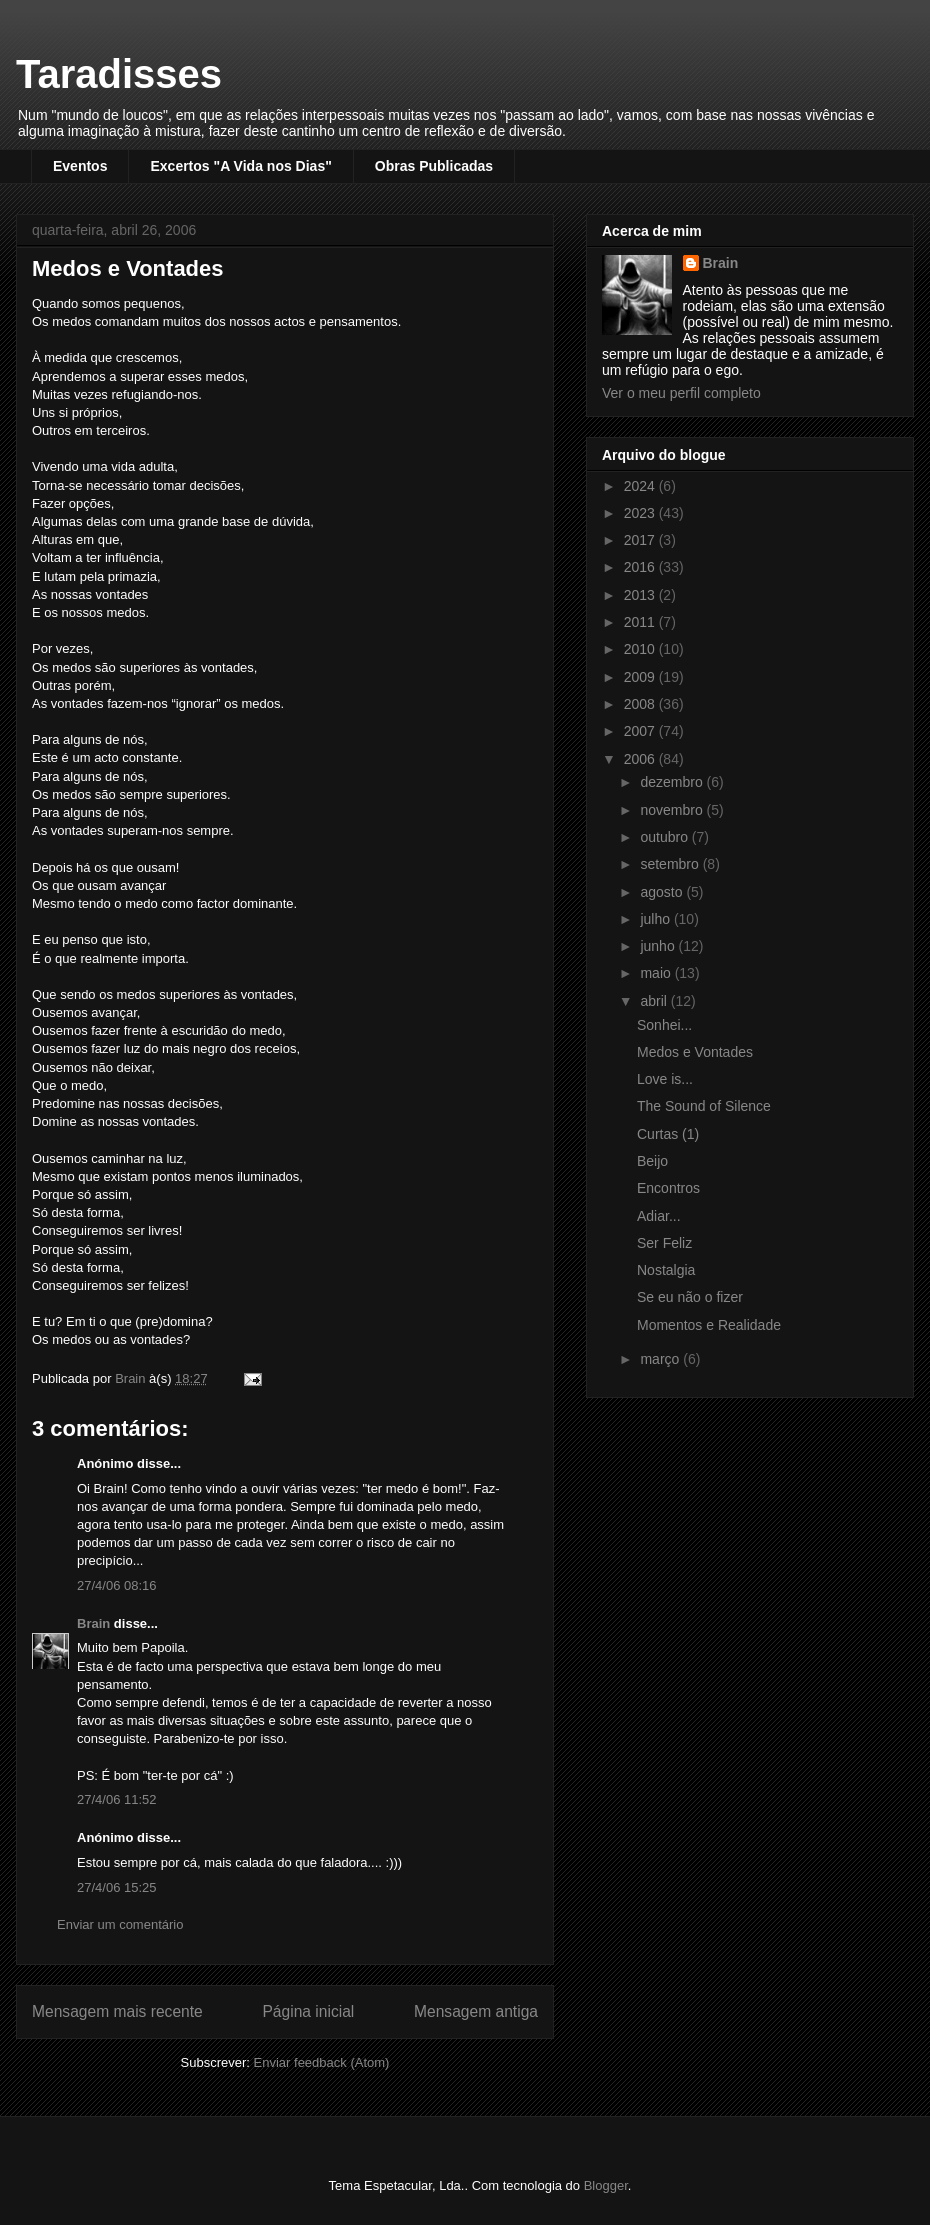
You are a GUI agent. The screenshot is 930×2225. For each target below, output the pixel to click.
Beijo (652, 1161)
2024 (641, 486)
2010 (641, 649)
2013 (641, 595)
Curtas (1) (668, 1134)
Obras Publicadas (434, 166)
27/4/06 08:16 (117, 1585)
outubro (665, 837)
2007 (641, 731)
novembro (673, 810)
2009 (641, 677)
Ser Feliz (664, 1243)
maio (657, 973)
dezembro (673, 782)
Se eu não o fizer (690, 1297)
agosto (663, 892)
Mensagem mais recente (117, 2011)
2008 (641, 704)
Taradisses (119, 74)
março (661, 1359)
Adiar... (659, 1216)
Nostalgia (666, 1270)
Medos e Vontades (695, 1052)
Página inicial (308, 2011)
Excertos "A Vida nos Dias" (240, 166)
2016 (641, 567)
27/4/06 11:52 (117, 1799)
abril (655, 1001)
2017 (641, 540)
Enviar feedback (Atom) (322, 2062)
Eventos (80, 166)
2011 (641, 622)
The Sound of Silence (704, 1106)
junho (659, 946)
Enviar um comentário (120, 1924)
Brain (93, 1623)
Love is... (665, 1079)
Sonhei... (664, 1025)
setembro (671, 864)
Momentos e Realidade (709, 1325)
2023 (641, 513)
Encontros (668, 1188)
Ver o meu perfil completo (681, 393)
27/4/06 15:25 (117, 1887)
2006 (641, 759)
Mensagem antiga (476, 2011)
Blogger (606, 2185)
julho (656, 919)
